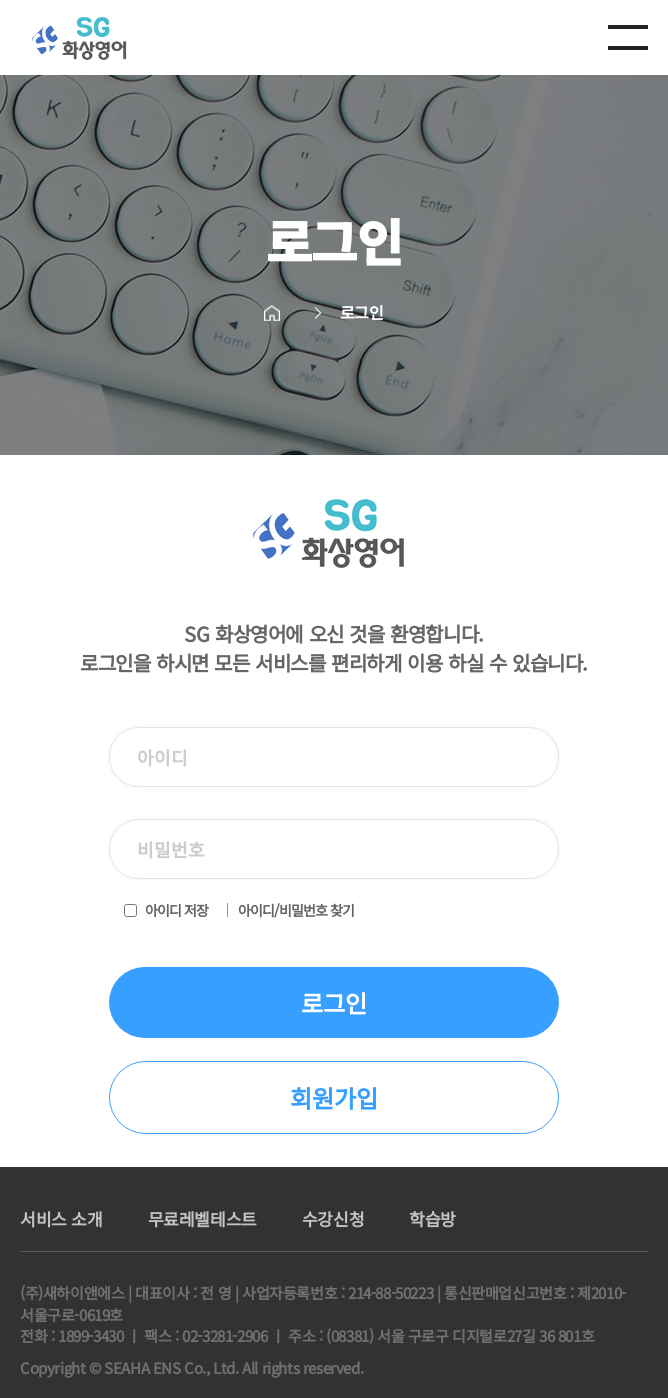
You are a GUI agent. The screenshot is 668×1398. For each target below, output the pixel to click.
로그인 (334, 1002)
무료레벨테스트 (202, 1218)
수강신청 (333, 1218)
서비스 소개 (61, 1218)
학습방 (432, 1218)
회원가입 (334, 1097)
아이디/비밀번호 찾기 (296, 910)
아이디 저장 (176, 910)
